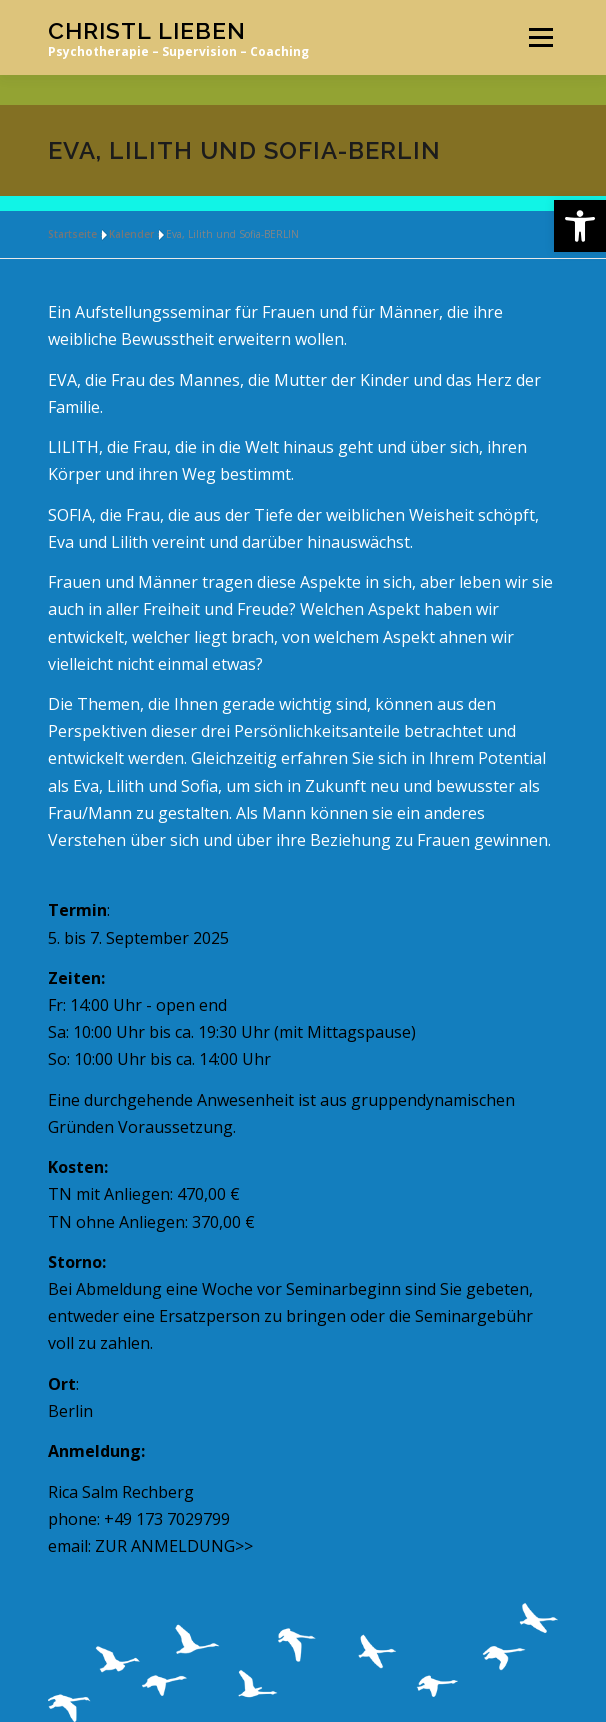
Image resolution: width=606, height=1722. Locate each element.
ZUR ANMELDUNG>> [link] (174, 1546)
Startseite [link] (72, 234)
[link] (580, 226)
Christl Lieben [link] (147, 30)
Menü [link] (540, 37)
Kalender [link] (131, 234)
